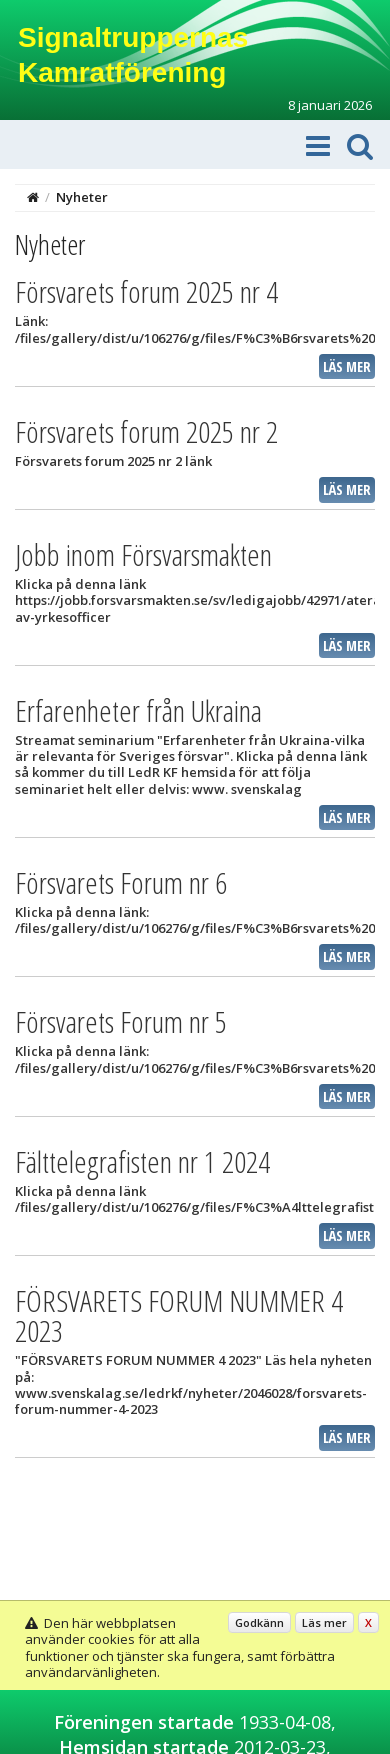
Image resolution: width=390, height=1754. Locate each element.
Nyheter (82, 197)
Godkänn (259, 1622)
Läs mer (347, 366)
